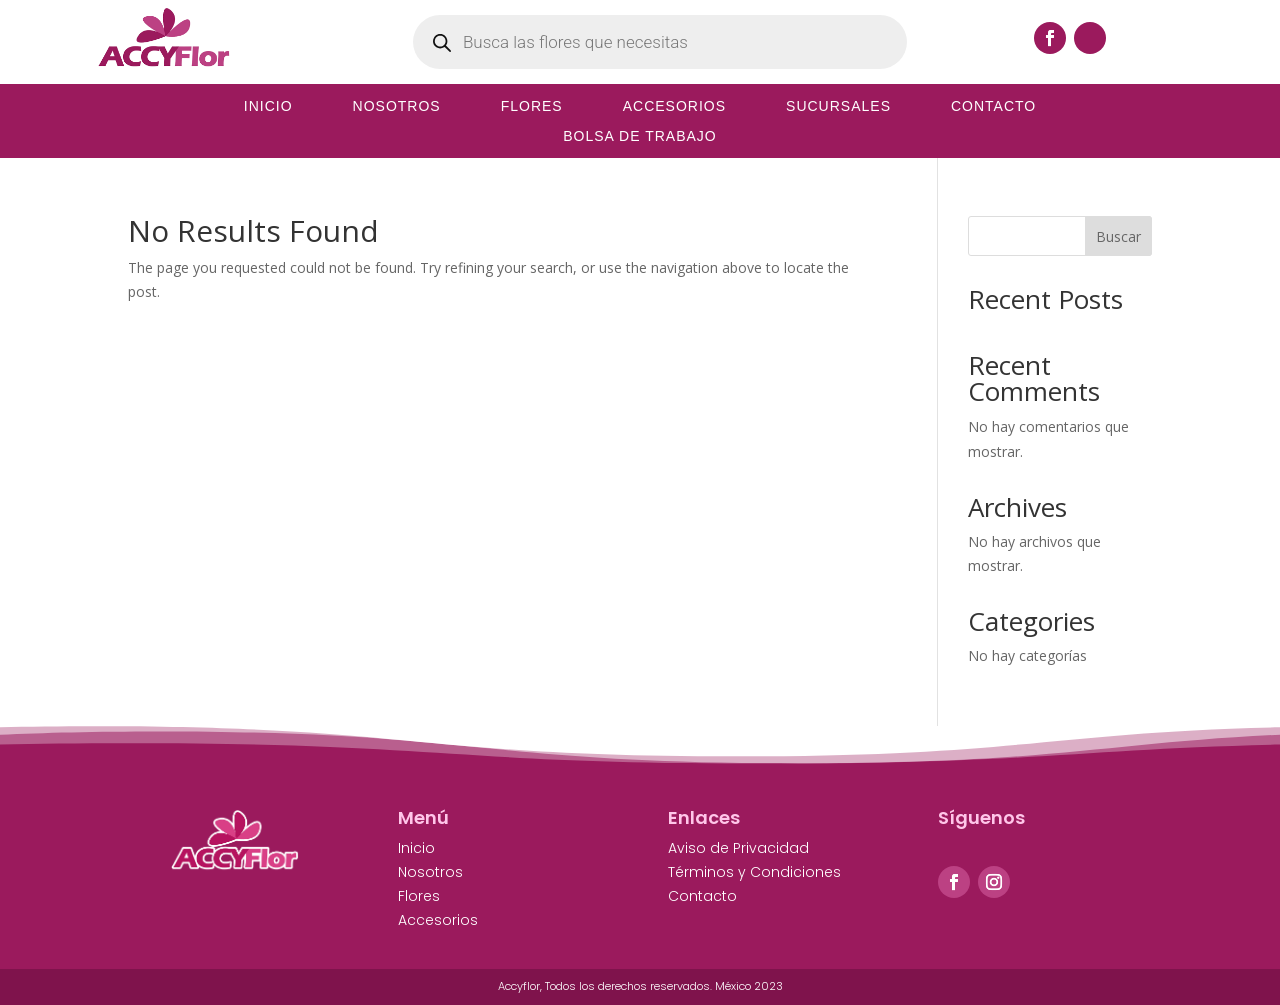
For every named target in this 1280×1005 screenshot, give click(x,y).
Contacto (993, 106)
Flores (532, 106)
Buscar (1118, 236)
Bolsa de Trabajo (639, 136)
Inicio (268, 106)
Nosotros (397, 106)
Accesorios (674, 106)
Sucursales (838, 106)
